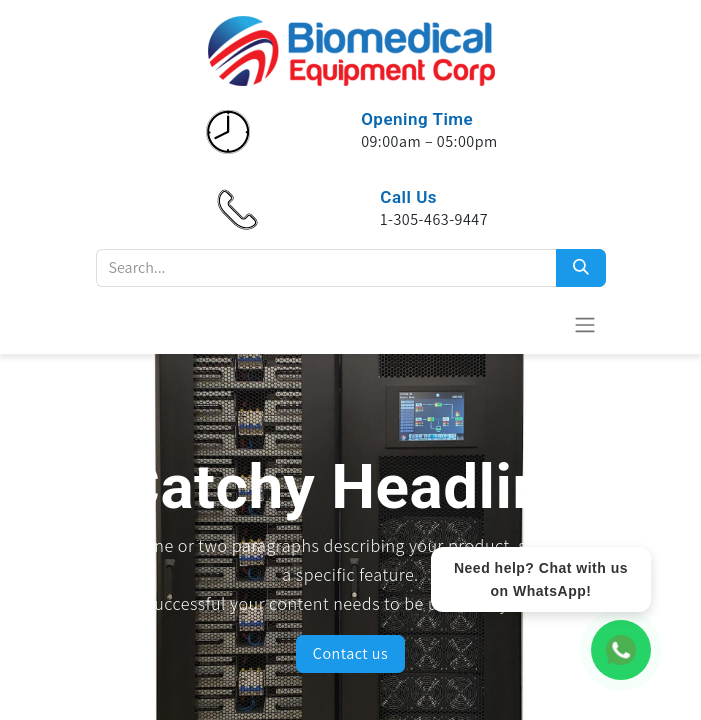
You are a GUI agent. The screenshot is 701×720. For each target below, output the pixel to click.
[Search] (581, 268)
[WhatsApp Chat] (621, 650)
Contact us (350, 653)
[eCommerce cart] (536, 324)
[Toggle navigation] (585, 324)
